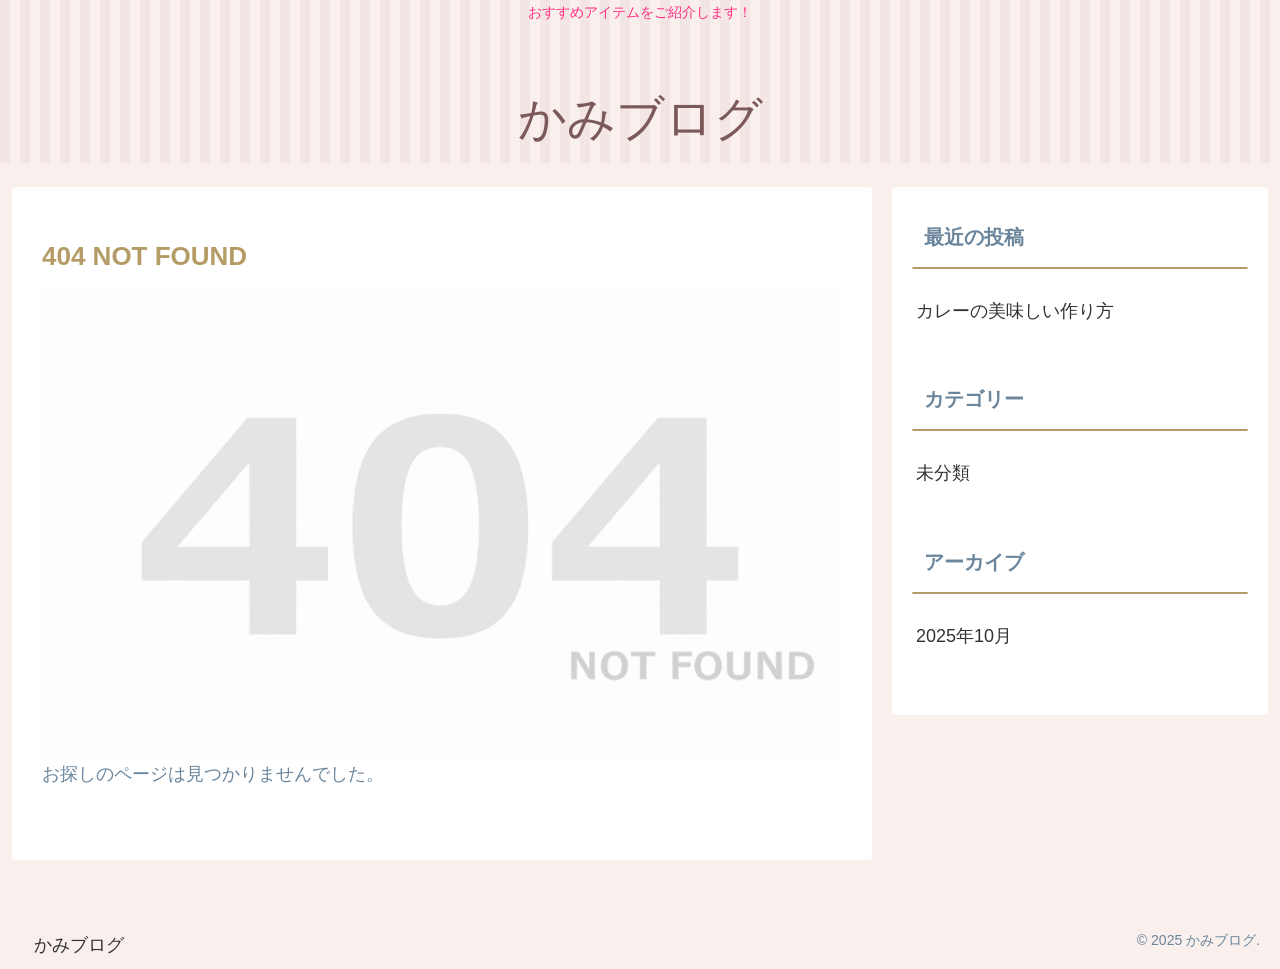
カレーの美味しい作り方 (1015, 311)
